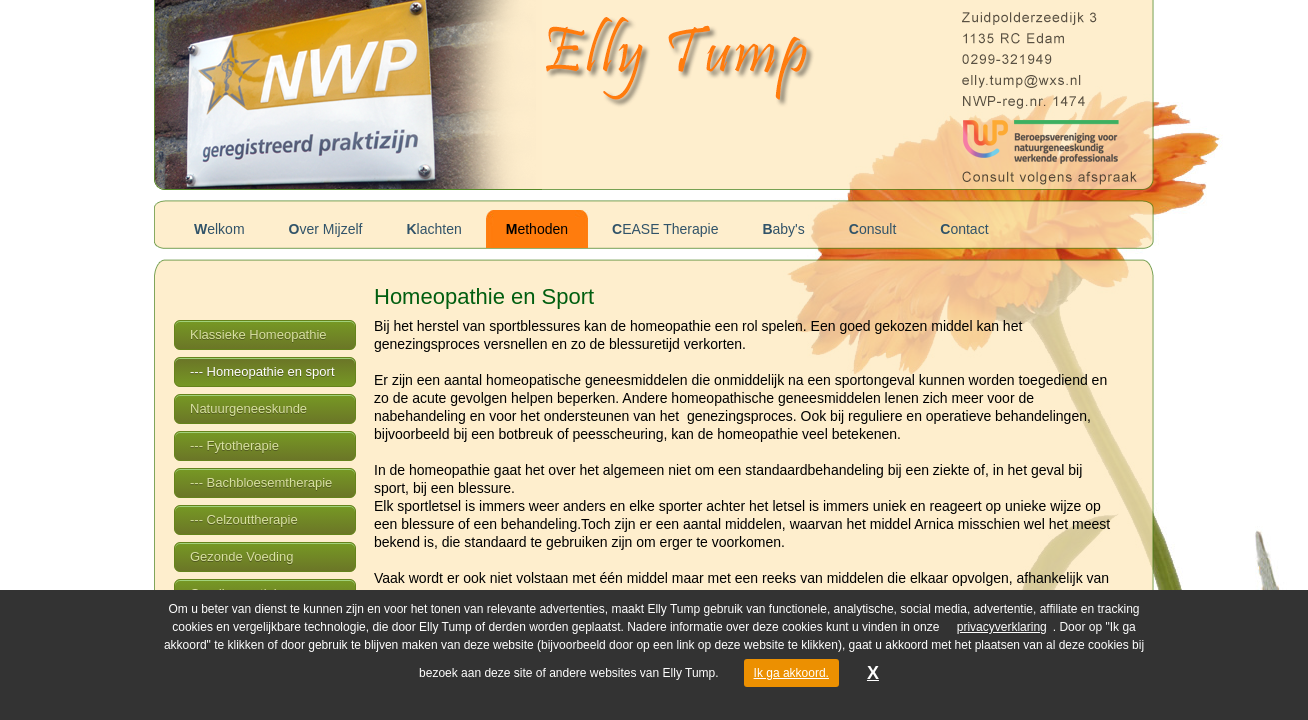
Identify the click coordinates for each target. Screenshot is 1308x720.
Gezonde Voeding (241, 556)
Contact (964, 229)
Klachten (433, 229)
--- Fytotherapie (234, 445)
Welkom (219, 229)
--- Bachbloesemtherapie (261, 482)
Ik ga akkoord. (791, 673)
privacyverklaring (1002, 627)
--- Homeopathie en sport (262, 371)
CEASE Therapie (665, 229)
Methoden (537, 229)
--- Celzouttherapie (244, 519)
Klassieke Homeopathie (258, 334)
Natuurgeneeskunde (248, 408)
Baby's (783, 229)
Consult (872, 229)
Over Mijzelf (326, 229)
